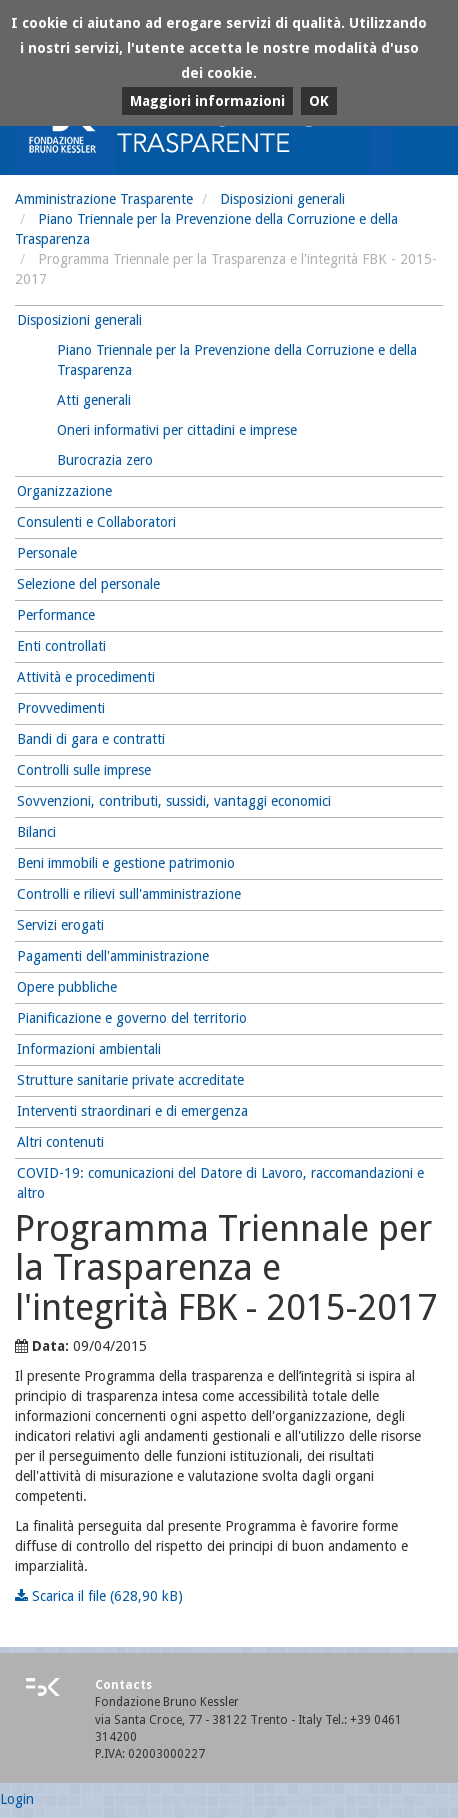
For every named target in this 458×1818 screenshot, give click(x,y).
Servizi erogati (60, 925)
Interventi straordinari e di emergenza (132, 1111)
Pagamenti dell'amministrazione (113, 956)
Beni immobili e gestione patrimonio (126, 863)
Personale (47, 553)
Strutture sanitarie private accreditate (130, 1080)
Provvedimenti (61, 708)
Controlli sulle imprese (84, 770)
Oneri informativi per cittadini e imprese (177, 430)
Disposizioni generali (282, 199)
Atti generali (94, 400)
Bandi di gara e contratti (91, 739)
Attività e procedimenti (86, 677)
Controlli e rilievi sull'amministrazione (129, 894)
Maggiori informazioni (207, 101)
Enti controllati (61, 646)
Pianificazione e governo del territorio (132, 1018)
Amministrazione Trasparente (104, 199)
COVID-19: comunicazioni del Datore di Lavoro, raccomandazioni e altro (220, 1183)
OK (319, 101)
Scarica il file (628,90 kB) (99, 1596)
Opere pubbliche (67, 987)
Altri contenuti (60, 1142)
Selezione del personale (88, 584)
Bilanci (36, 832)
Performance (56, 615)
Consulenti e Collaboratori (96, 522)
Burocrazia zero (105, 460)
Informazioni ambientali (89, 1049)
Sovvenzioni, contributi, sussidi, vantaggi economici (174, 801)
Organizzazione (64, 491)
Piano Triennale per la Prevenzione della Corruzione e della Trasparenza (237, 360)
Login (17, 1799)
